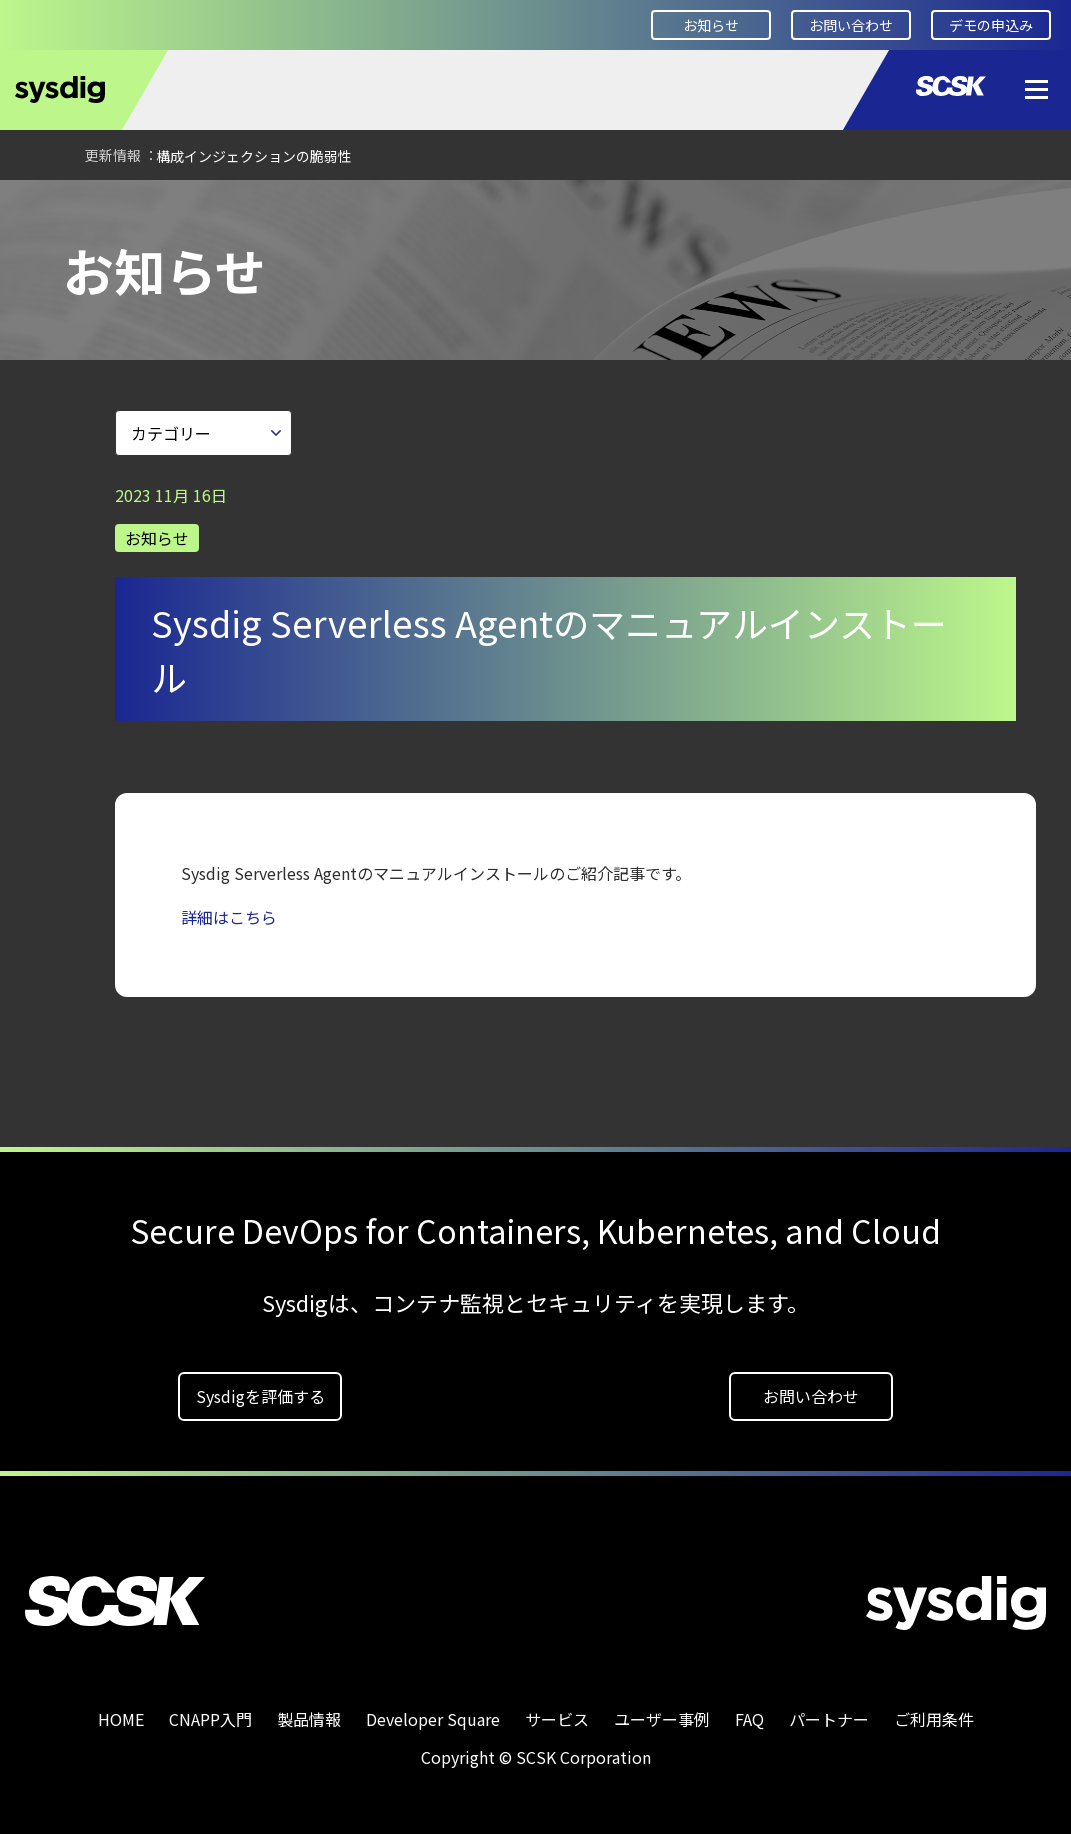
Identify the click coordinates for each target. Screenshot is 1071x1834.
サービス (557, 1712)
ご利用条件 (934, 1712)
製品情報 (309, 1712)
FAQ (749, 1712)
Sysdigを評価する (260, 1389)
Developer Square (433, 1712)
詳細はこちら (229, 910)
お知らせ (711, 25)
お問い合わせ (851, 25)
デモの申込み (991, 25)
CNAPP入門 (210, 1712)
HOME (45, 207)
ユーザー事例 (662, 1712)
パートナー (829, 1712)
